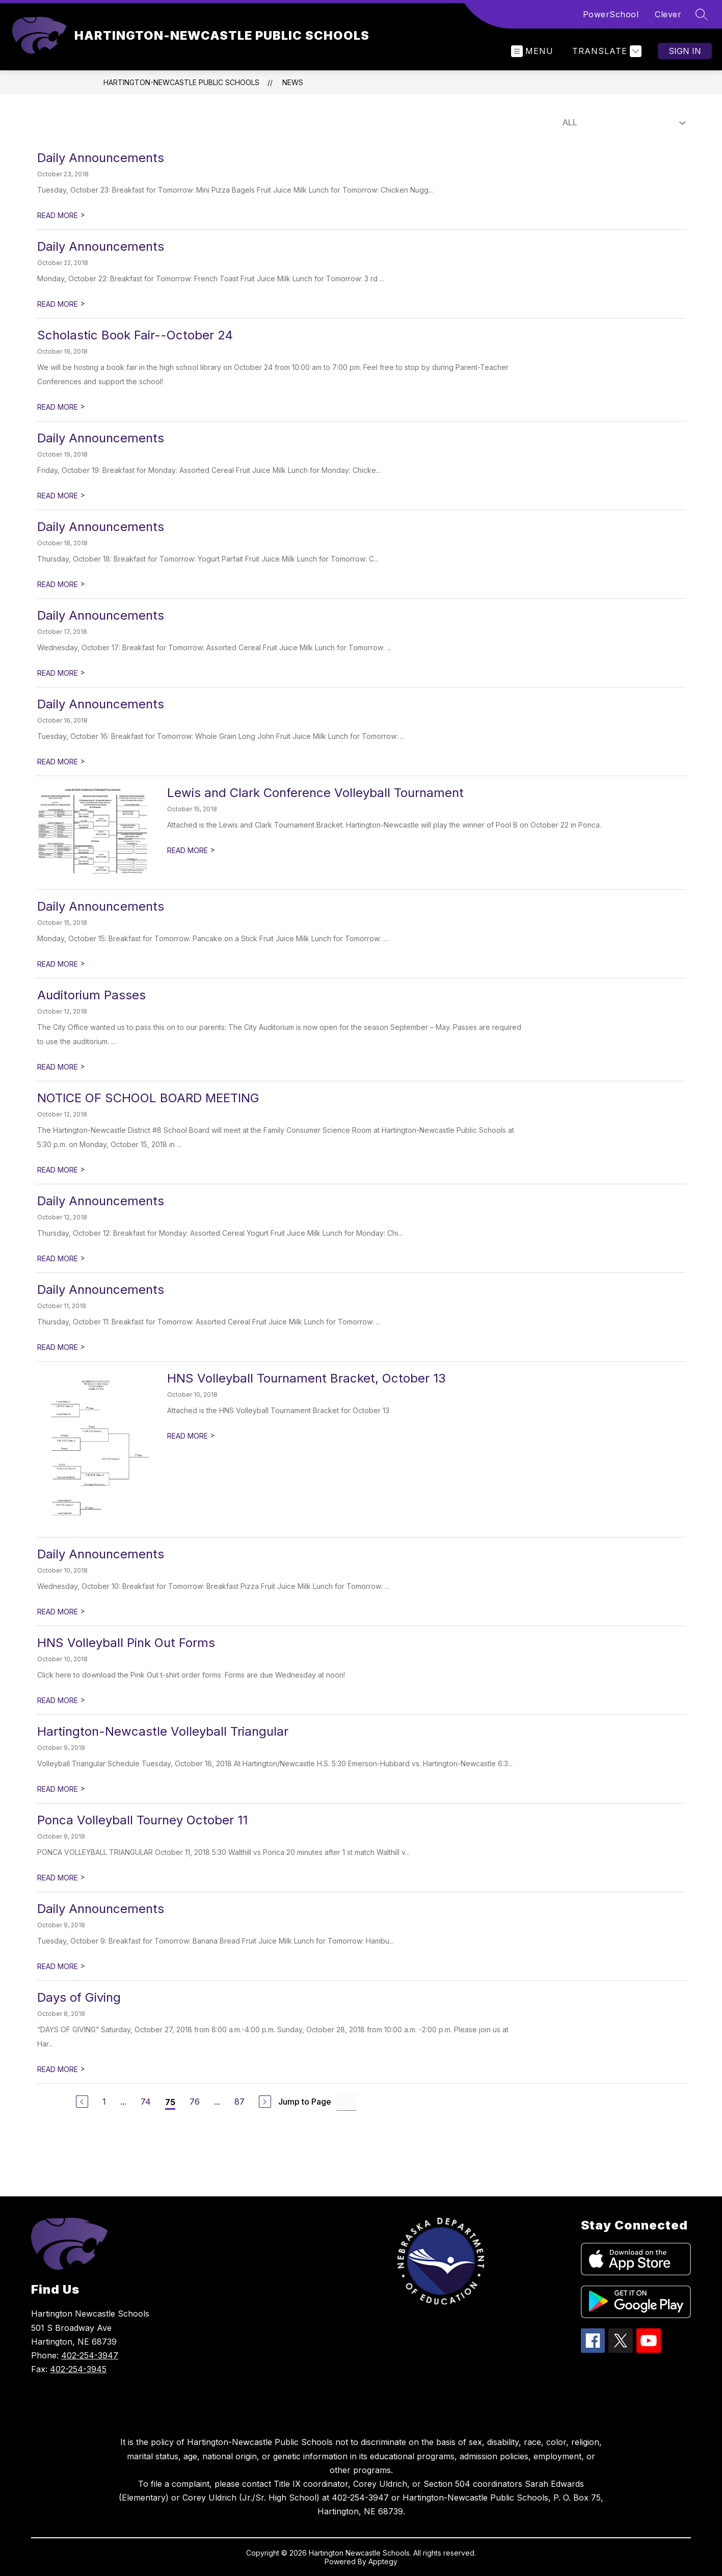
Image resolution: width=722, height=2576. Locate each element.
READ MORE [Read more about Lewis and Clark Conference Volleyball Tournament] (191, 850)
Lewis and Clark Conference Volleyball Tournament (315, 792)
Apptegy (382, 2561)
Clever (668, 14)
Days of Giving (79, 1997)
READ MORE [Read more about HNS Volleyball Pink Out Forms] (61, 1700)
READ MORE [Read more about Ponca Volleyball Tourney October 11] (61, 1877)
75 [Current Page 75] (170, 2102)
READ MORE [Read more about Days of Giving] (61, 2069)
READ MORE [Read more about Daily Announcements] (61, 215)
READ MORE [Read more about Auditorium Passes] (61, 1067)
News (292, 82)
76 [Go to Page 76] (195, 2101)
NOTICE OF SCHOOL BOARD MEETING (148, 1098)
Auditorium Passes (91, 995)
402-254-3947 (89, 2355)
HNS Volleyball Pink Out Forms (126, 1642)
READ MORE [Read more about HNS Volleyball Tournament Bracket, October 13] (191, 1435)
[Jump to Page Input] (346, 2102)
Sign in (684, 51)
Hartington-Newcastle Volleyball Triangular (162, 1731)
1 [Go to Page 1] (104, 2101)
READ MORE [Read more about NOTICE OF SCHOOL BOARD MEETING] (61, 1169)
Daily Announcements (100, 157)
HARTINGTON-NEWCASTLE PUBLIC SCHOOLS (181, 82)
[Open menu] (532, 51)
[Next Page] (265, 2101)
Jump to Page (304, 2101)
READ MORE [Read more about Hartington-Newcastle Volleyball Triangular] (61, 1789)
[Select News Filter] (622, 123)
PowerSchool (611, 14)
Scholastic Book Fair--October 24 (135, 335)
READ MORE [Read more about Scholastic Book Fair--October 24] (61, 407)
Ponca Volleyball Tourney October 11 (142, 1820)
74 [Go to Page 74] (146, 2101)
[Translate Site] (605, 51)
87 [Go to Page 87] (239, 2101)
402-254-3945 (78, 2369)
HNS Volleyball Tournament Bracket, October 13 (306, 1378)
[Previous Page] (82, 2101)
